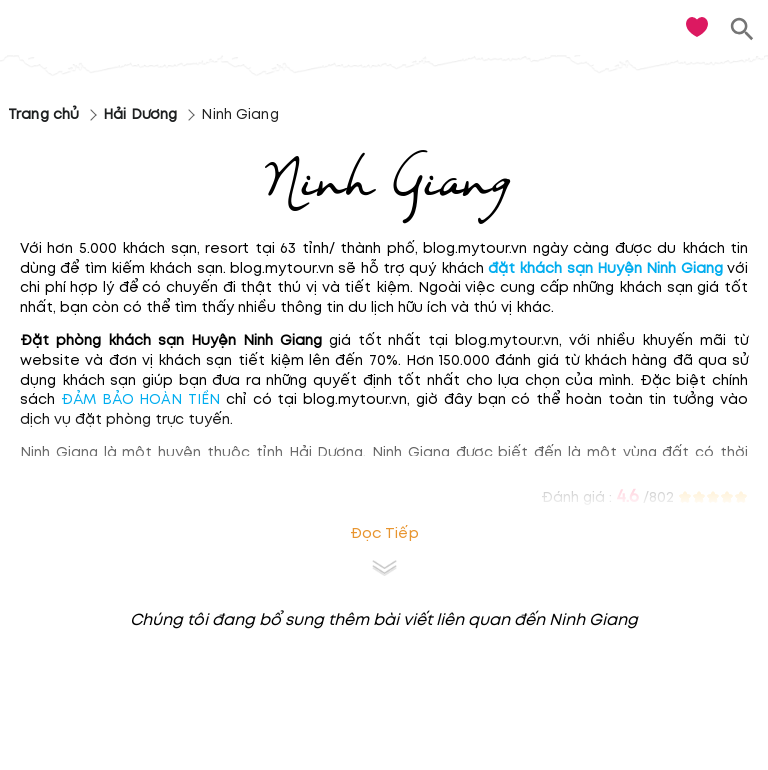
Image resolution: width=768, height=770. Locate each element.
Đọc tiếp (384, 533)
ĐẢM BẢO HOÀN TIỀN (140, 399)
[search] (742, 29)
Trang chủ (43, 114)
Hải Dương (140, 114)
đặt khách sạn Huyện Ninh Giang (605, 268)
